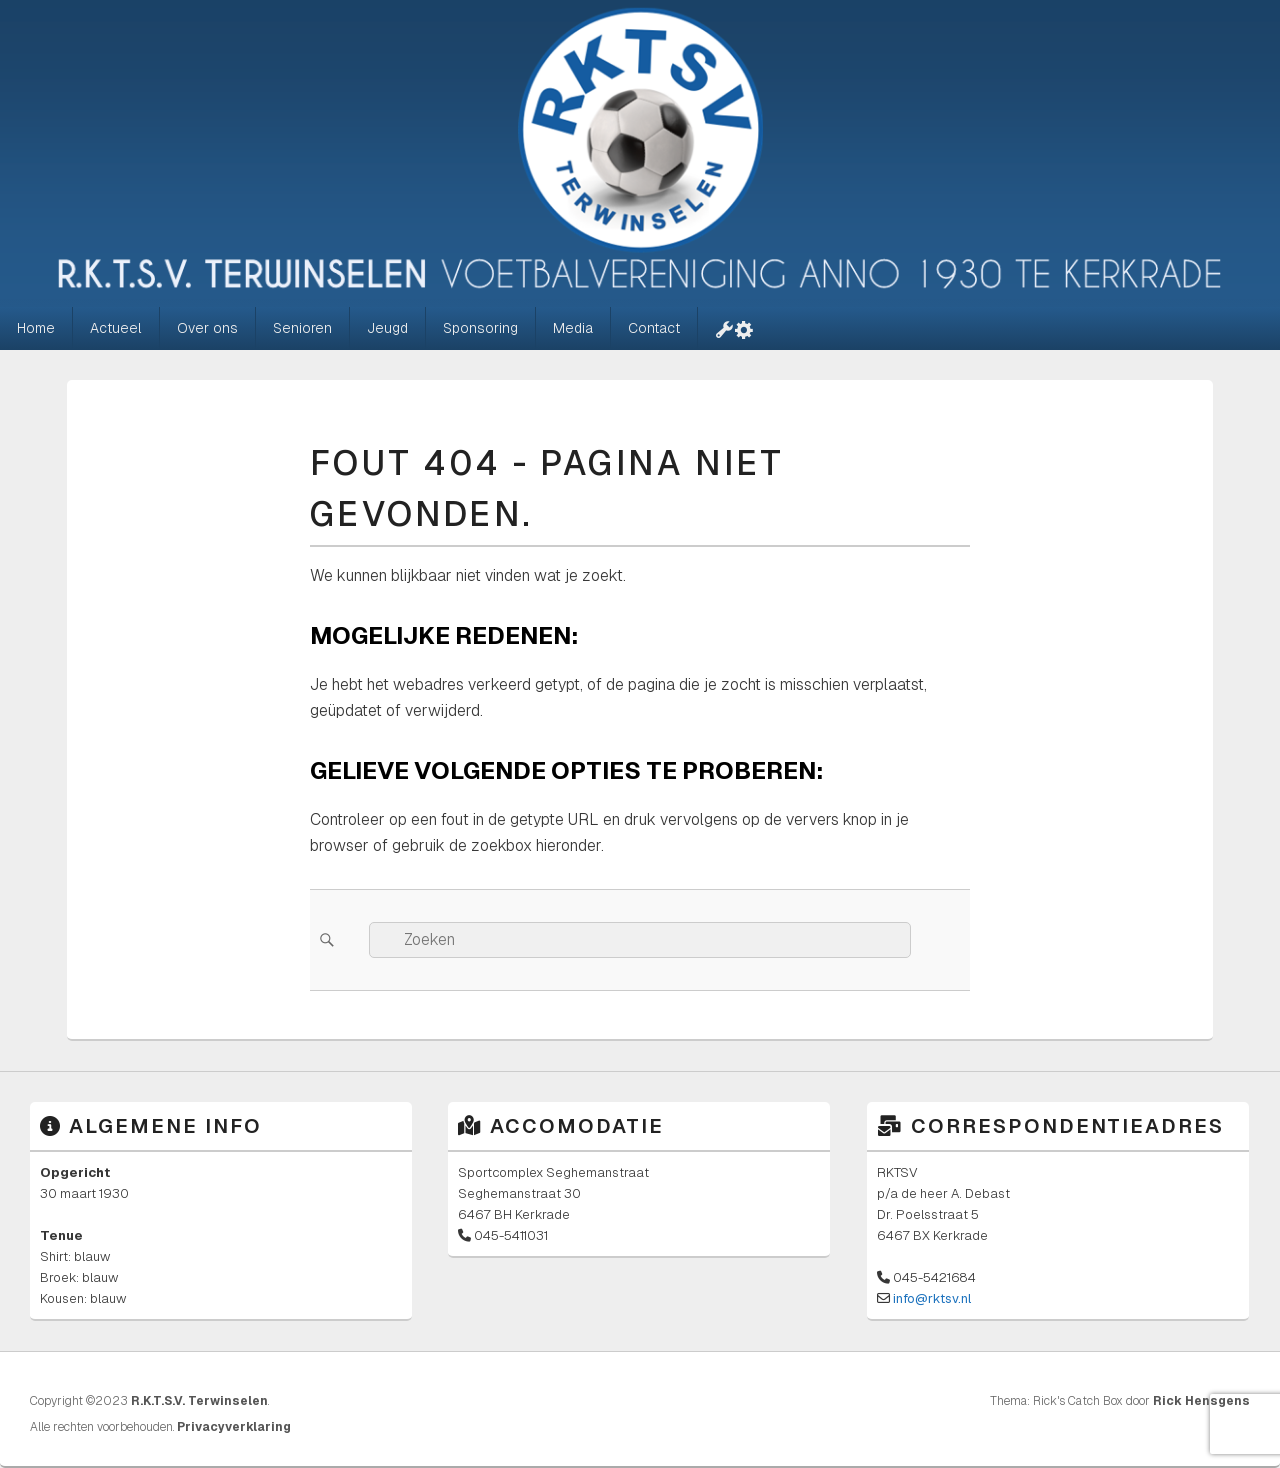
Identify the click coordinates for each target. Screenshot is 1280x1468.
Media (573, 328)
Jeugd (387, 328)
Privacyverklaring (234, 1427)
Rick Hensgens (1201, 1401)
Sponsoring (480, 328)
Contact (654, 328)
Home (36, 328)
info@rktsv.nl (932, 1298)
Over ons (207, 328)
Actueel (116, 328)
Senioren (302, 328)
